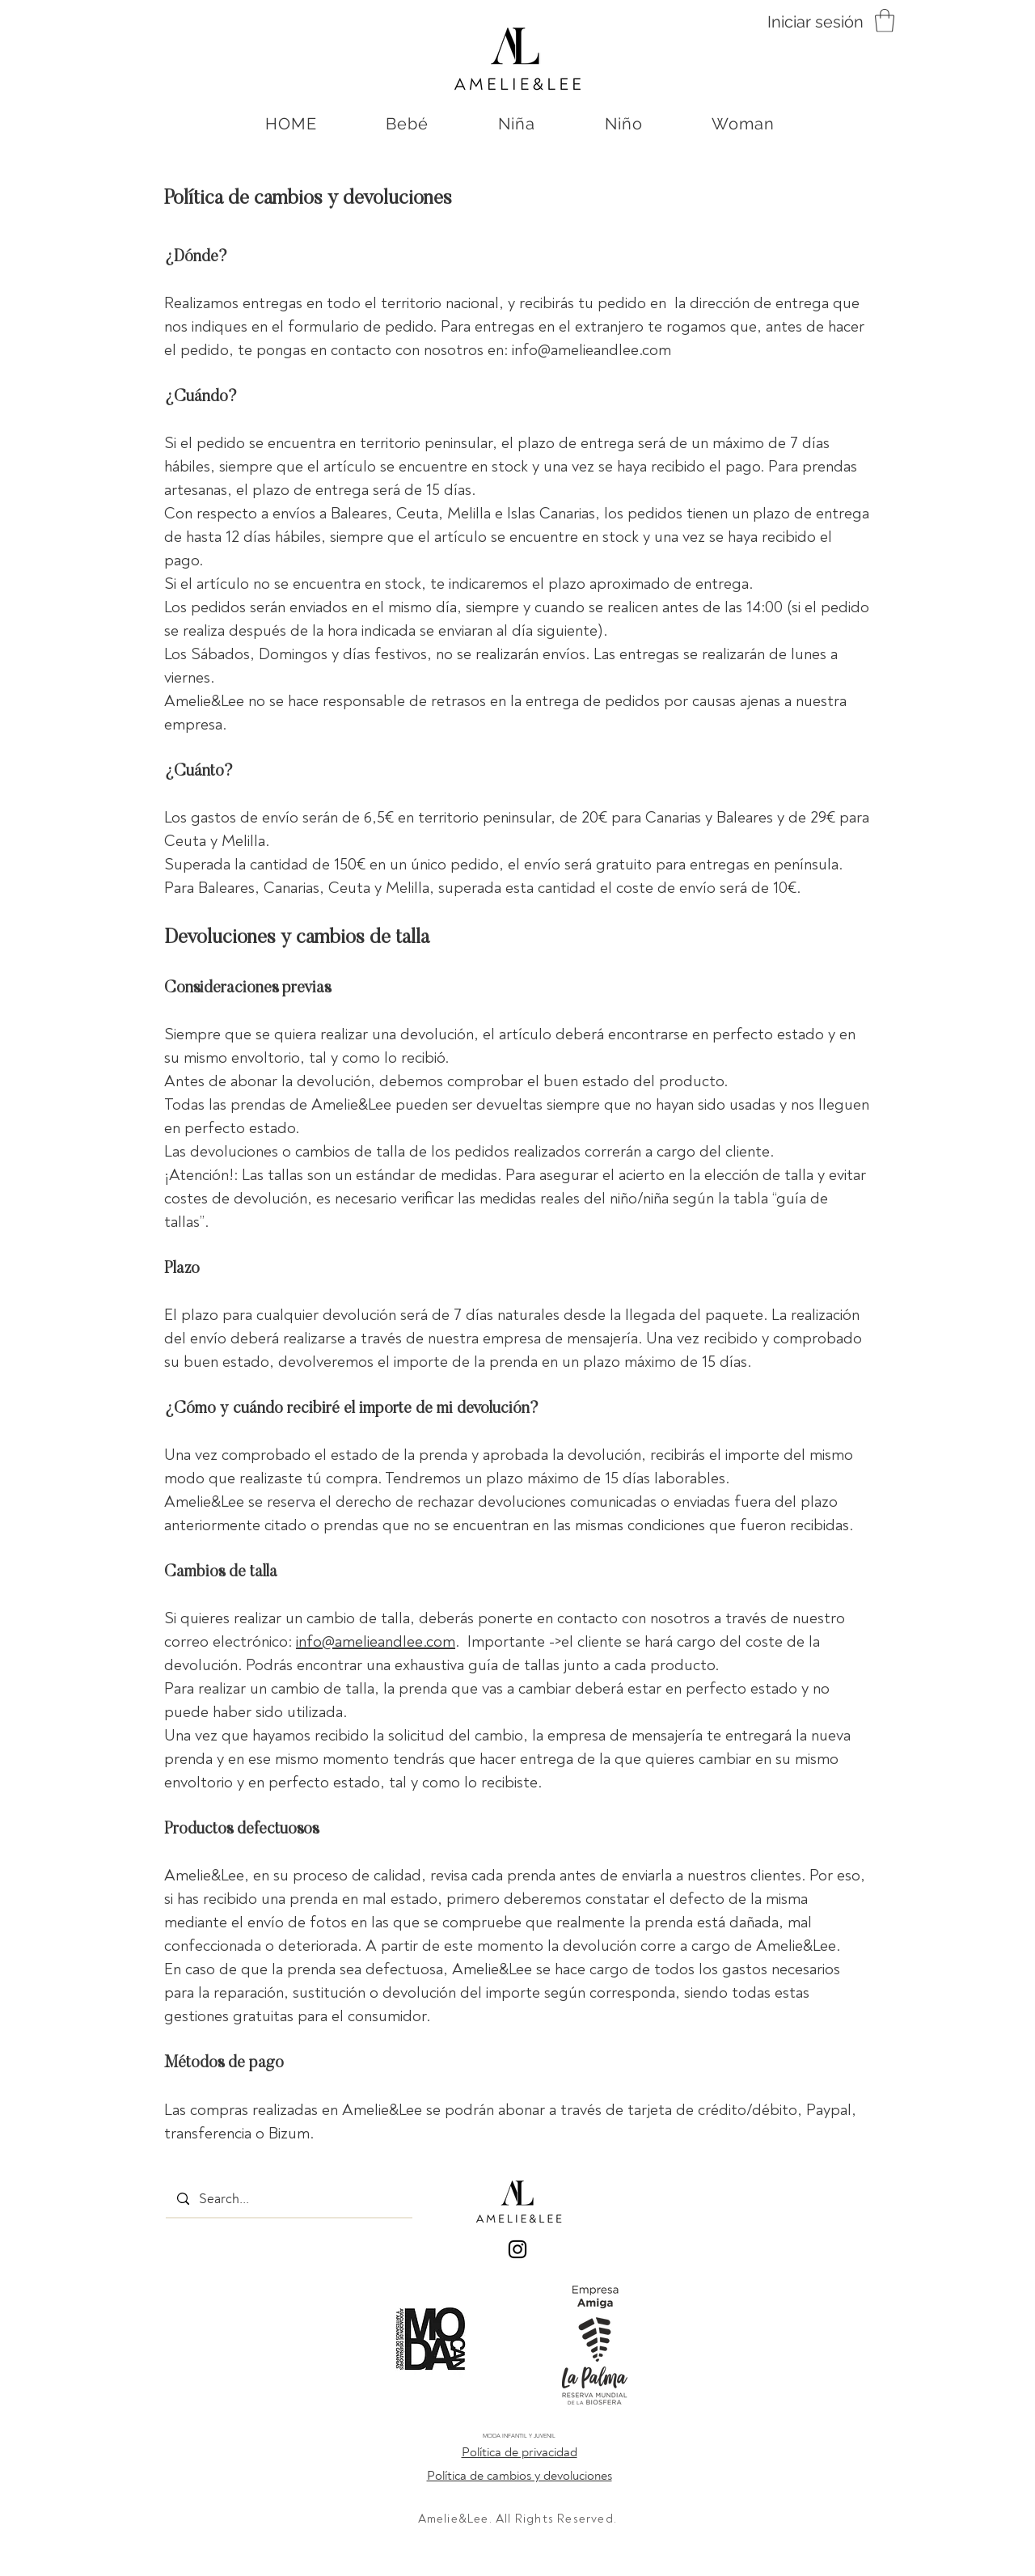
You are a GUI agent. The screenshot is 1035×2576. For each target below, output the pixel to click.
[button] (884, 20)
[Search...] (288, 2199)
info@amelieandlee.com (591, 350)
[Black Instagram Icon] (517, 2249)
